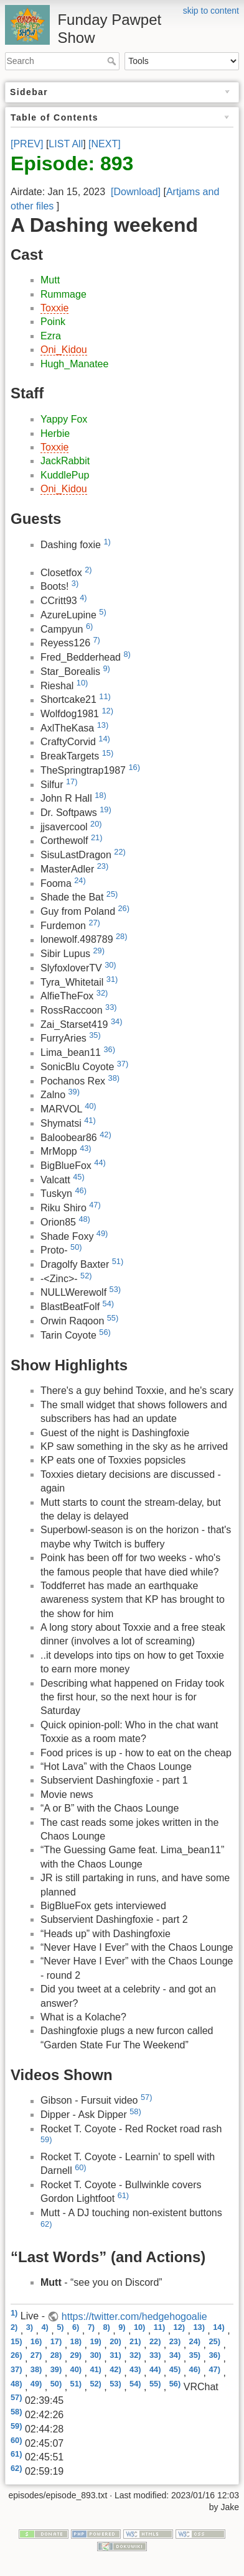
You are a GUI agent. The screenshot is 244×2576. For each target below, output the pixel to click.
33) (111, 1007)
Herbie (55, 433)
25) (112, 894)
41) (90, 1120)
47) (95, 1204)
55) (113, 1317)
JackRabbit (65, 461)
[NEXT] (104, 144)
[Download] (136, 191)
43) (86, 1148)
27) (94, 922)
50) (76, 1247)
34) (117, 1021)
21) (97, 837)
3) (75, 583)
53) (115, 1289)
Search (113, 61)
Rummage (63, 294)
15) (108, 753)
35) (95, 1035)
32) (102, 992)
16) (134, 767)
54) (109, 1303)
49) (102, 1233)
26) (124, 908)
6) (89, 626)
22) (120, 851)
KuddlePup (64, 475)
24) (80, 880)
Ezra (50, 336)
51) (118, 1261)
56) (105, 1332)
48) (84, 1219)
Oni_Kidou (63, 349)
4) (83, 597)
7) (96, 639)
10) (82, 682)
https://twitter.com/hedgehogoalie (134, 2316)
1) (106, 541)
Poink (52, 321)
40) (90, 1106)
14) (104, 738)
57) (146, 2097)
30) (110, 964)
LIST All (66, 144)
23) (103, 866)
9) (106, 668)
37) (123, 1063)
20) (96, 823)
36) (109, 1049)
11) (105, 696)
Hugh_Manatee (74, 364)
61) (123, 2195)
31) (112, 979)
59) (46, 2139)
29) (99, 950)
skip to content (211, 11)
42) (105, 1134)
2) (88, 569)
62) (46, 2224)
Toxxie (54, 308)
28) (122, 936)
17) (72, 781)
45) (79, 1176)
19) (105, 809)
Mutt (50, 280)
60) (81, 2167)
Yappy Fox (63, 419)
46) (81, 1190)
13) (103, 725)
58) (135, 2111)
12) (107, 710)
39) (74, 1091)
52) (86, 1275)
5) (102, 611)
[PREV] (27, 144)
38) (114, 1078)
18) (100, 795)
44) (100, 1162)
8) (126, 654)
